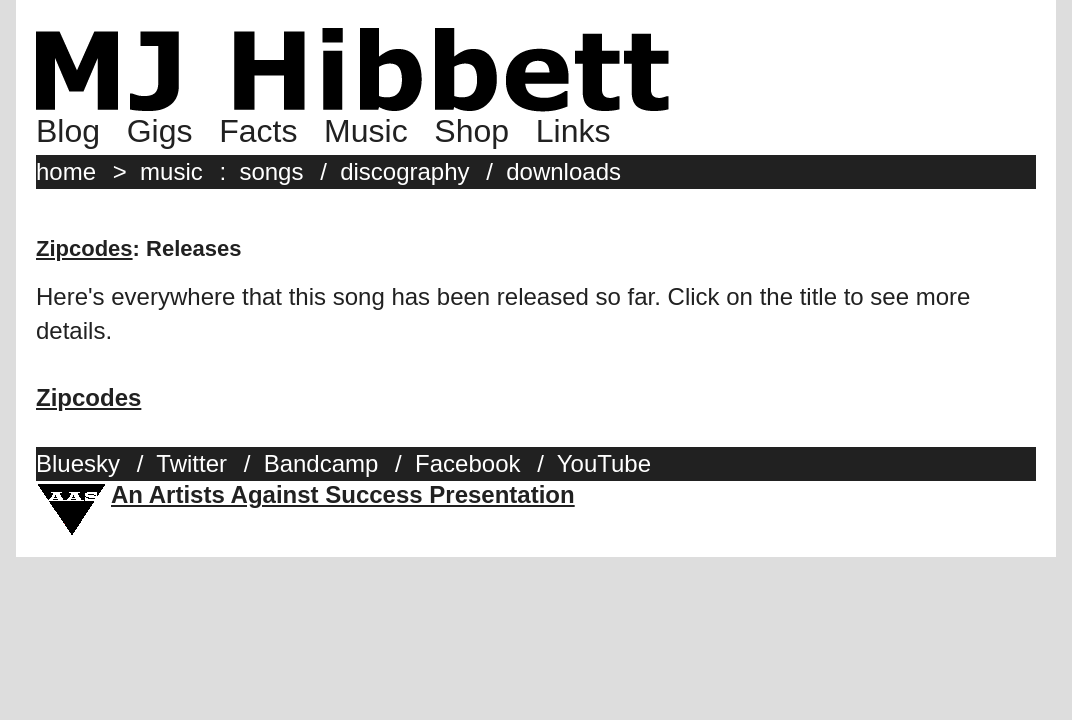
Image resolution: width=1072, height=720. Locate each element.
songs (271, 171)
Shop (471, 131)
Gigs (160, 131)
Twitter (191, 463)
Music (366, 131)
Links (573, 131)
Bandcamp (321, 463)
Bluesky (78, 463)
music (171, 171)
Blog (68, 131)
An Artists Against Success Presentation (343, 494)
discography (404, 171)
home (66, 171)
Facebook (467, 463)
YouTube (604, 463)
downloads (563, 171)
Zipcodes (84, 248)
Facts (258, 131)
